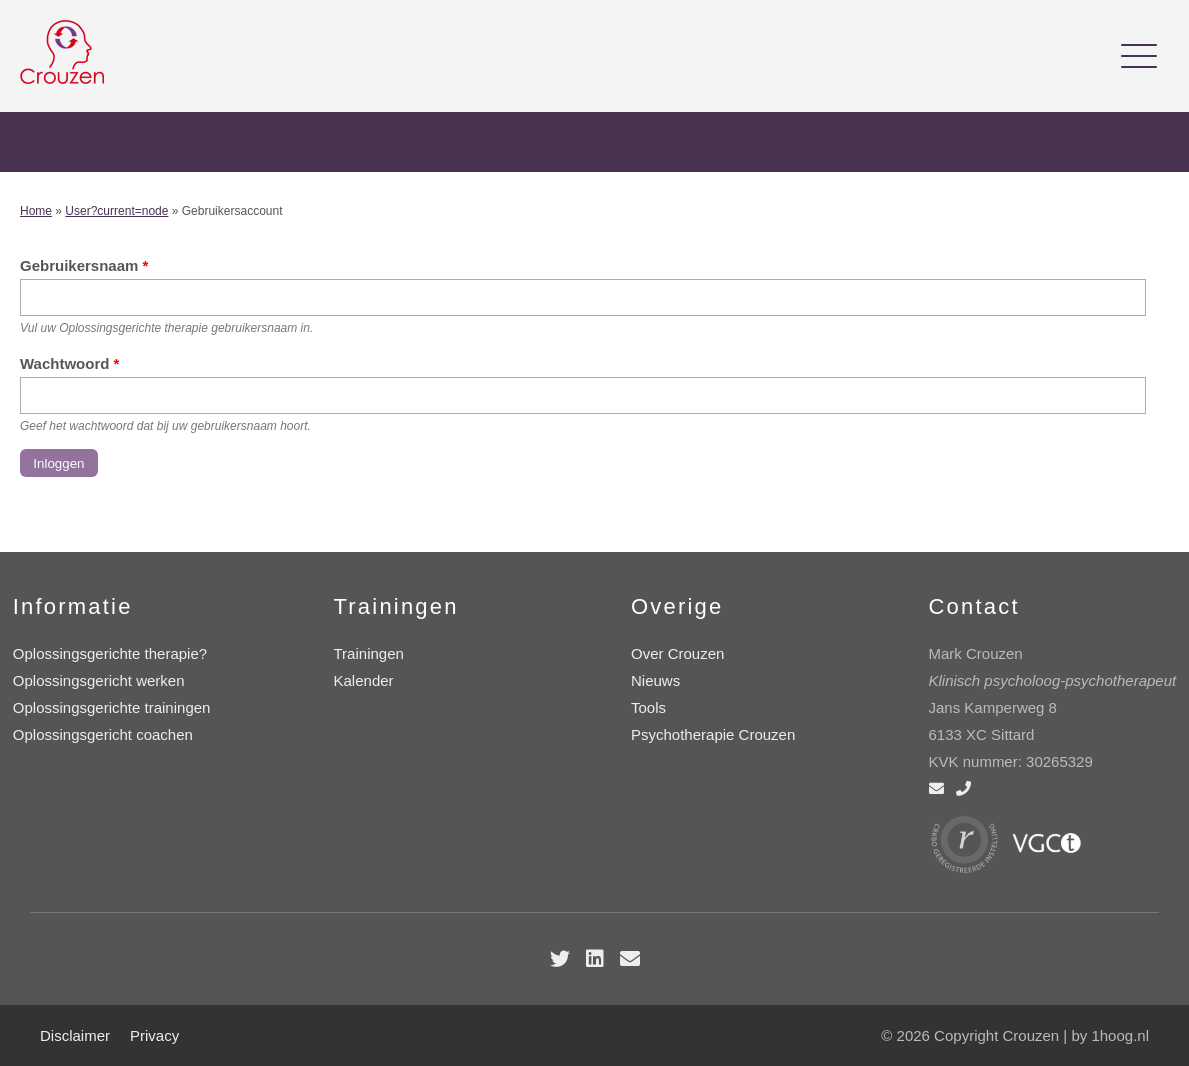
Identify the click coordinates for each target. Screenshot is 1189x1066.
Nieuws (655, 680)
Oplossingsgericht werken (99, 680)
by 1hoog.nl (1110, 1035)
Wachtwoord (69, 363)
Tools (648, 707)
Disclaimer (75, 1035)
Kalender (364, 680)
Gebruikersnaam (84, 265)
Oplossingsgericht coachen (103, 734)
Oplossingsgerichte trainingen (112, 707)
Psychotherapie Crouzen (713, 734)
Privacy (154, 1035)
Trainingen (369, 653)
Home (36, 211)
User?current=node (116, 211)
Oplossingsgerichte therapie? (110, 653)
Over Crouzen (677, 653)
